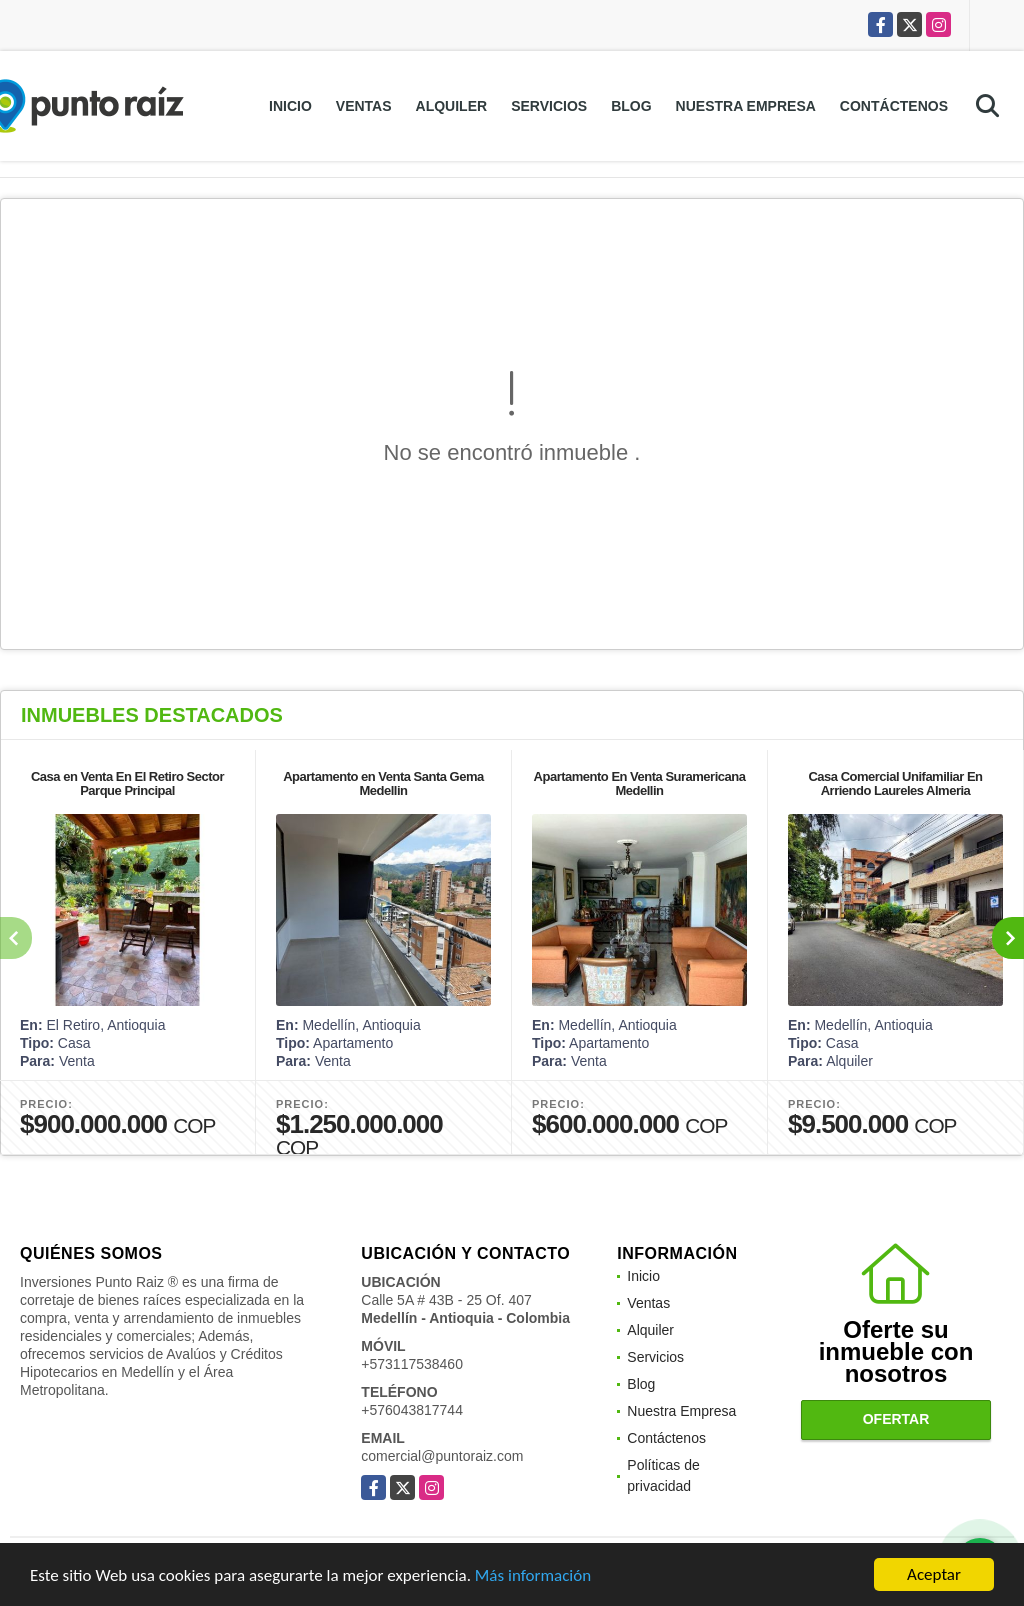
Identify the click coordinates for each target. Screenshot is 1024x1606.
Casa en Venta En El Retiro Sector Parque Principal (127, 783)
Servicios (549, 106)
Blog (631, 106)
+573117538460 (412, 1364)
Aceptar (934, 1574)
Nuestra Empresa (746, 106)
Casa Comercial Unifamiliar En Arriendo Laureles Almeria (895, 783)
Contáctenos (894, 106)
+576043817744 (412, 1410)
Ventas (364, 106)
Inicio (290, 106)
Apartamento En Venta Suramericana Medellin (640, 783)
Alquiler (452, 106)
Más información (533, 1575)
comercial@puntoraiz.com (442, 1456)
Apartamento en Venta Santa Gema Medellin (383, 783)
